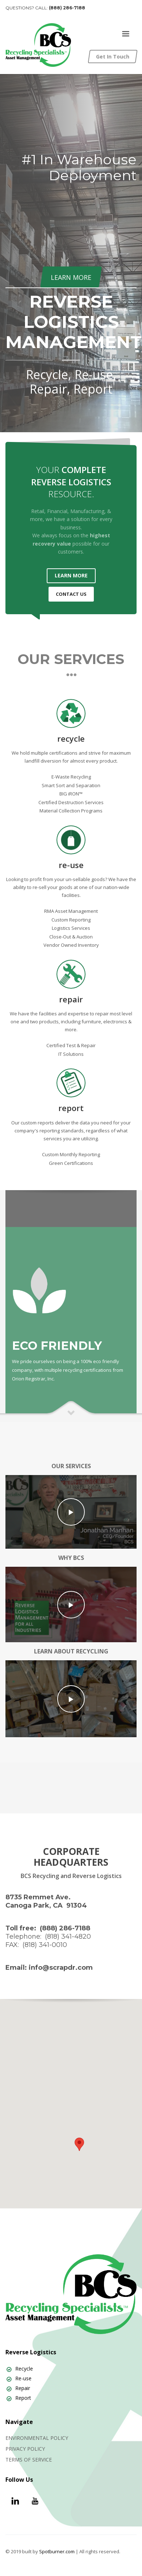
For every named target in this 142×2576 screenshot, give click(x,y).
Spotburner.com (57, 2551)
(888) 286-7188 (67, 7)
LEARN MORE (71, 575)
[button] (79, 2144)
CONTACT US (71, 594)
